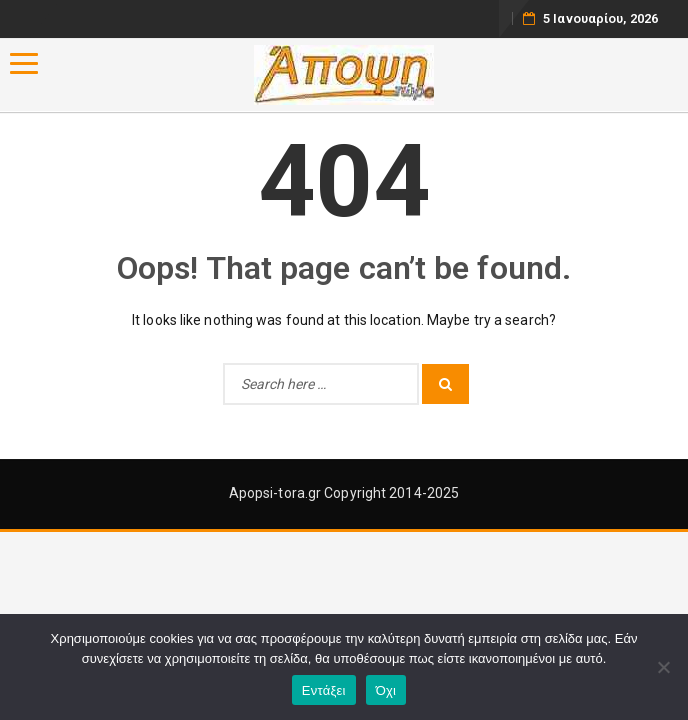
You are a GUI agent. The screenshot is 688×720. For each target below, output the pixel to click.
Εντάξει (324, 690)
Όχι (386, 690)
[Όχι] (663, 667)
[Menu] (24, 63)
